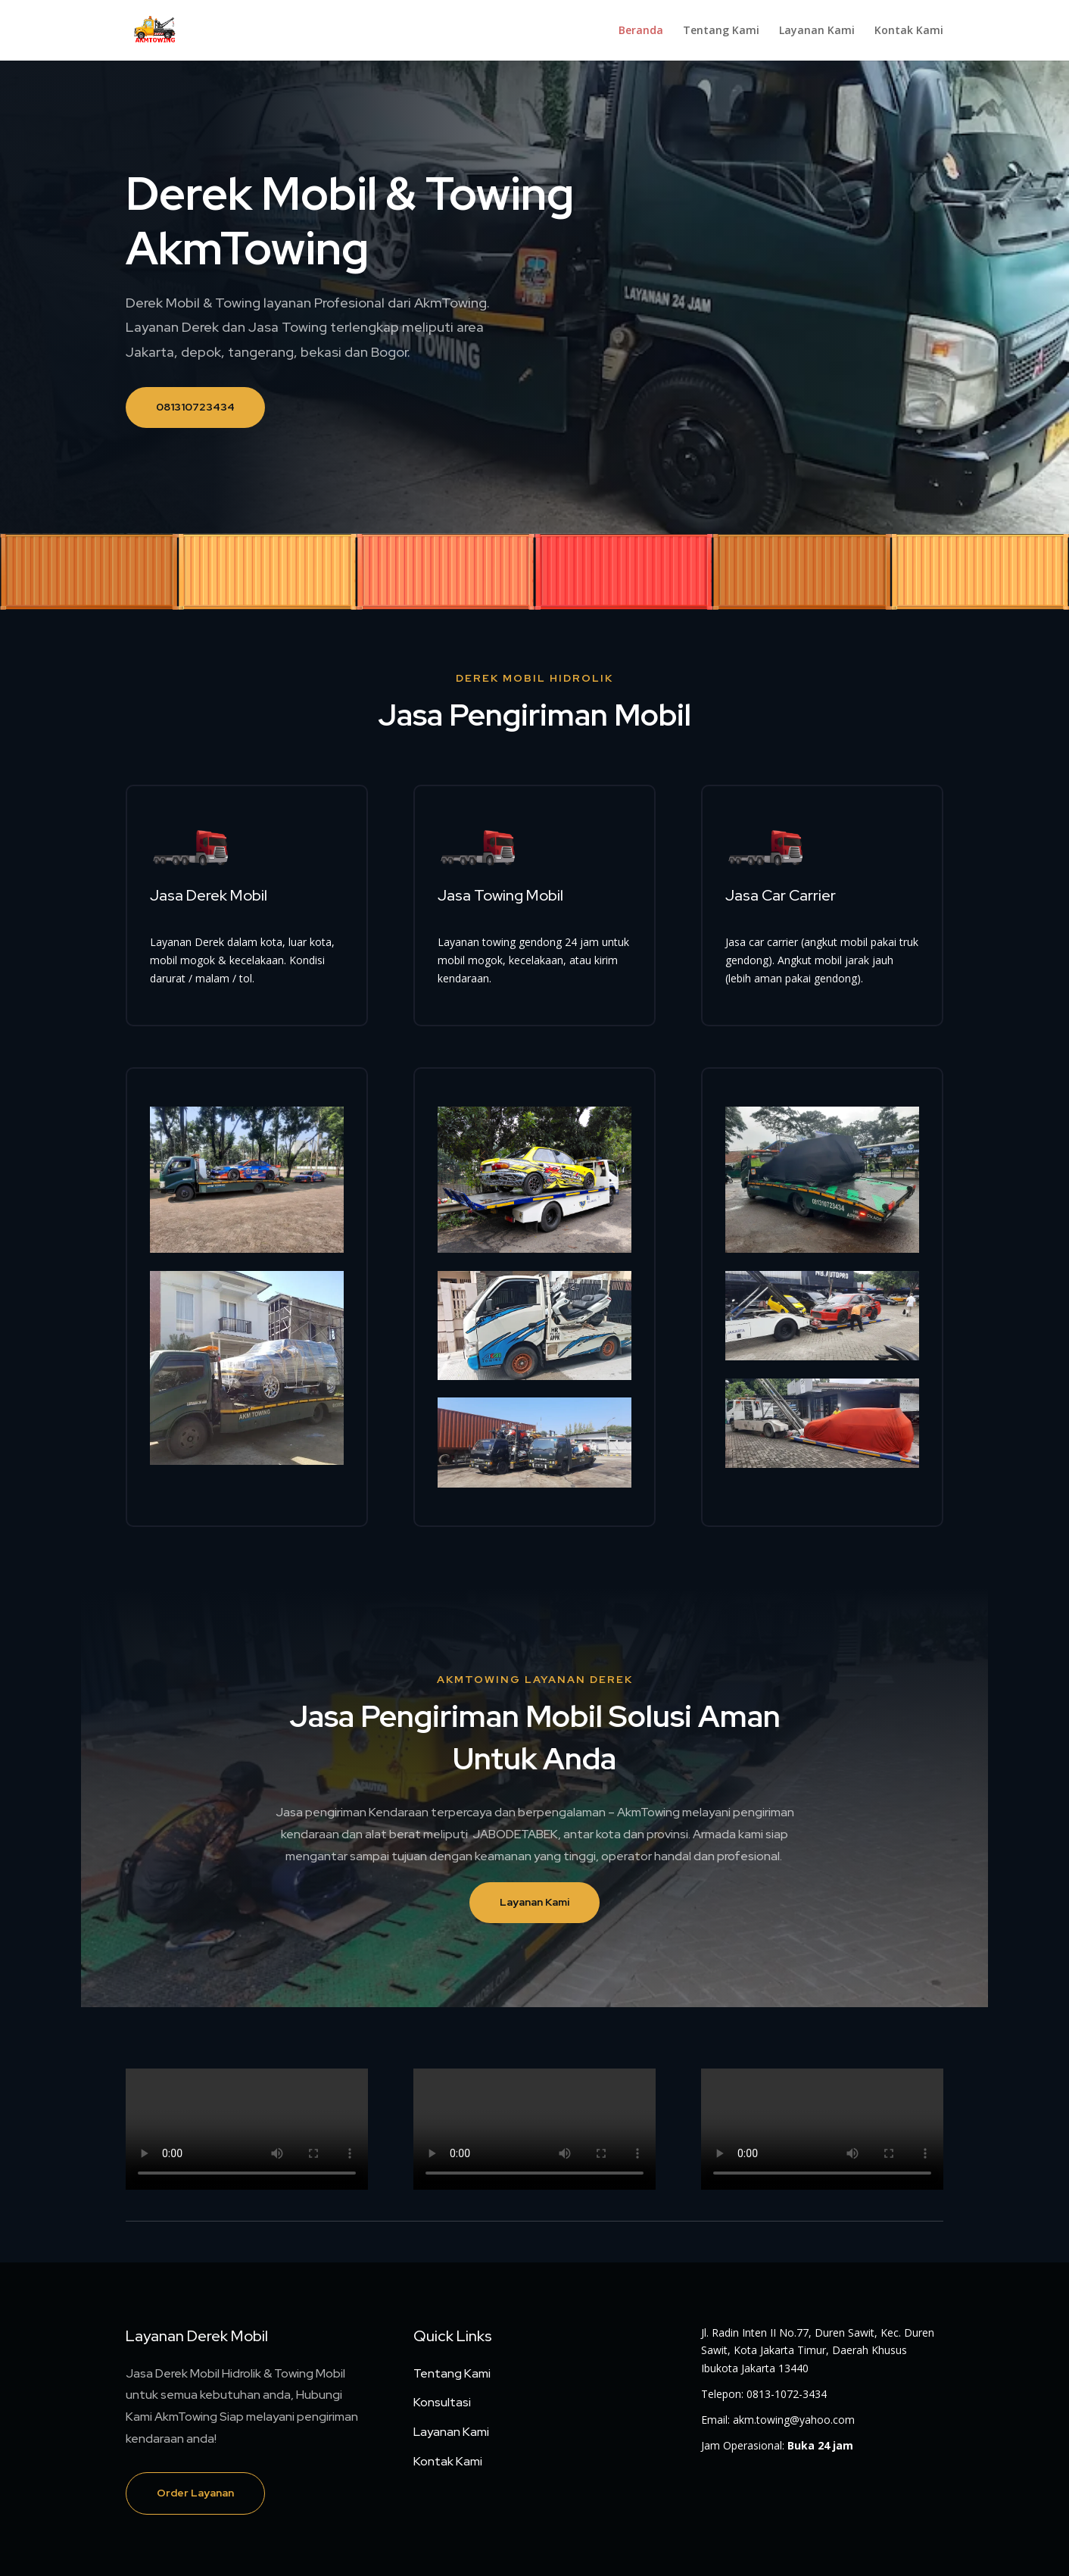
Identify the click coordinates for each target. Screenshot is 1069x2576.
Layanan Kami (817, 31)
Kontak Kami (908, 31)
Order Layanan (195, 2493)
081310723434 (195, 407)
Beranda (641, 31)
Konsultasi (442, 2402)
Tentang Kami (721, 31)
